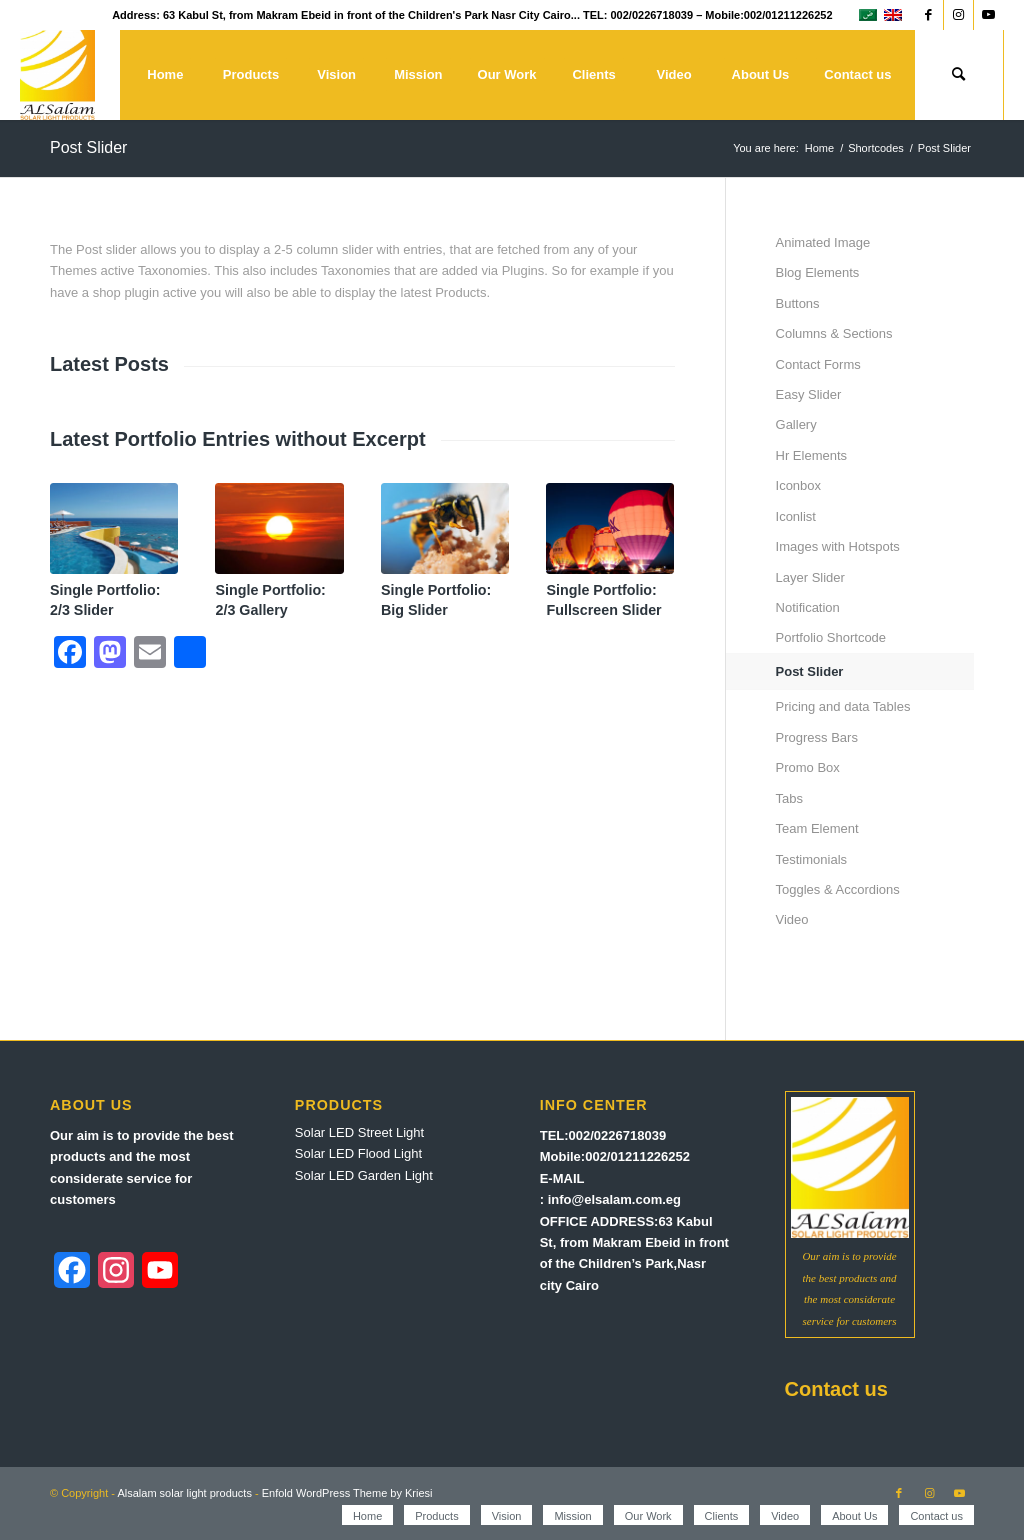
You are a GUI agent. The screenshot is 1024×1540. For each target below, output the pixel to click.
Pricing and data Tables (843, 706)
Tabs (789, 798)
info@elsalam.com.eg (614, 1199)
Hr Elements (812, 455)
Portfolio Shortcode (831, 637)
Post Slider (88, 147)
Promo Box (808, 767)
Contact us (836, 1389)
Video (792, 919)
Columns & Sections (834, 333)
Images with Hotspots (838, 546)
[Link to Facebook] (928, 15)
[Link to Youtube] (989, 15)
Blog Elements (818, 272)
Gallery (796, 424)
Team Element (817, 828)
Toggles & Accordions (838, 889)
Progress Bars (817, 737)
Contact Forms (818, 364)
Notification (808, 607)
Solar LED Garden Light (364, 1175)
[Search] (959, 75)
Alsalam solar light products (184, 1493)
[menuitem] (165, 75)
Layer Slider (810, 577)
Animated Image (823, 242)
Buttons (798, 303)
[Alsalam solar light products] (57, 75)
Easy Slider (809, 394)
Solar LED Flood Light (358, 1153)
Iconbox (799, 485)
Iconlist (796, 516)
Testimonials (812, 859)
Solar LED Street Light (359, 1132)
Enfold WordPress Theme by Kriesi (347, 1493)
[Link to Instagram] (958, 15)
